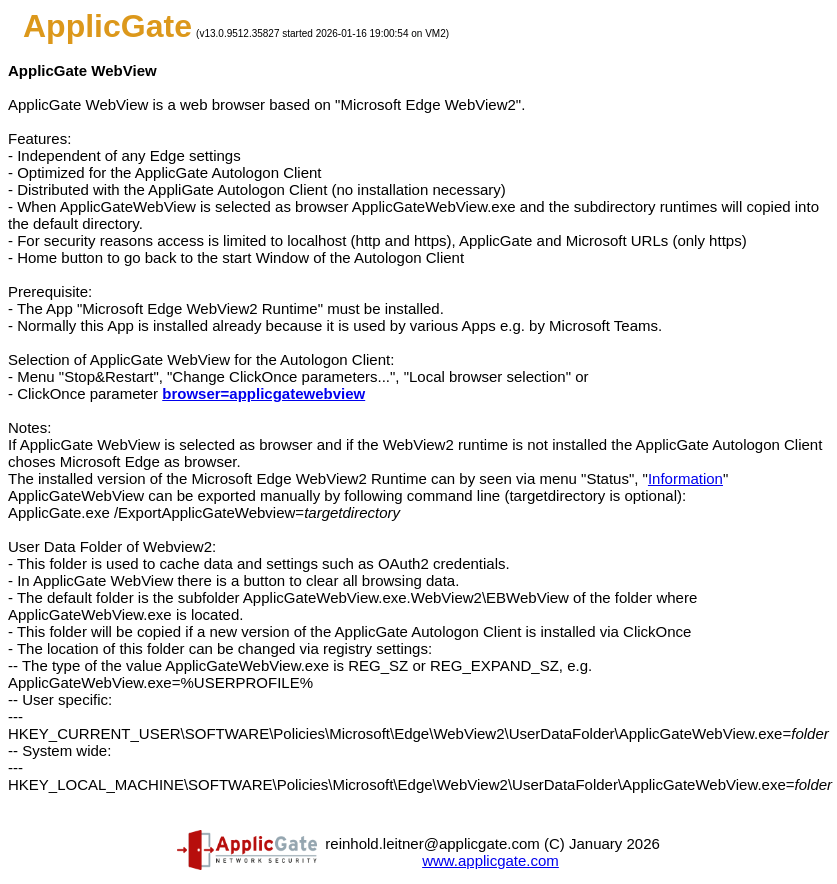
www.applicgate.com (490, 860)
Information (685, 478)
